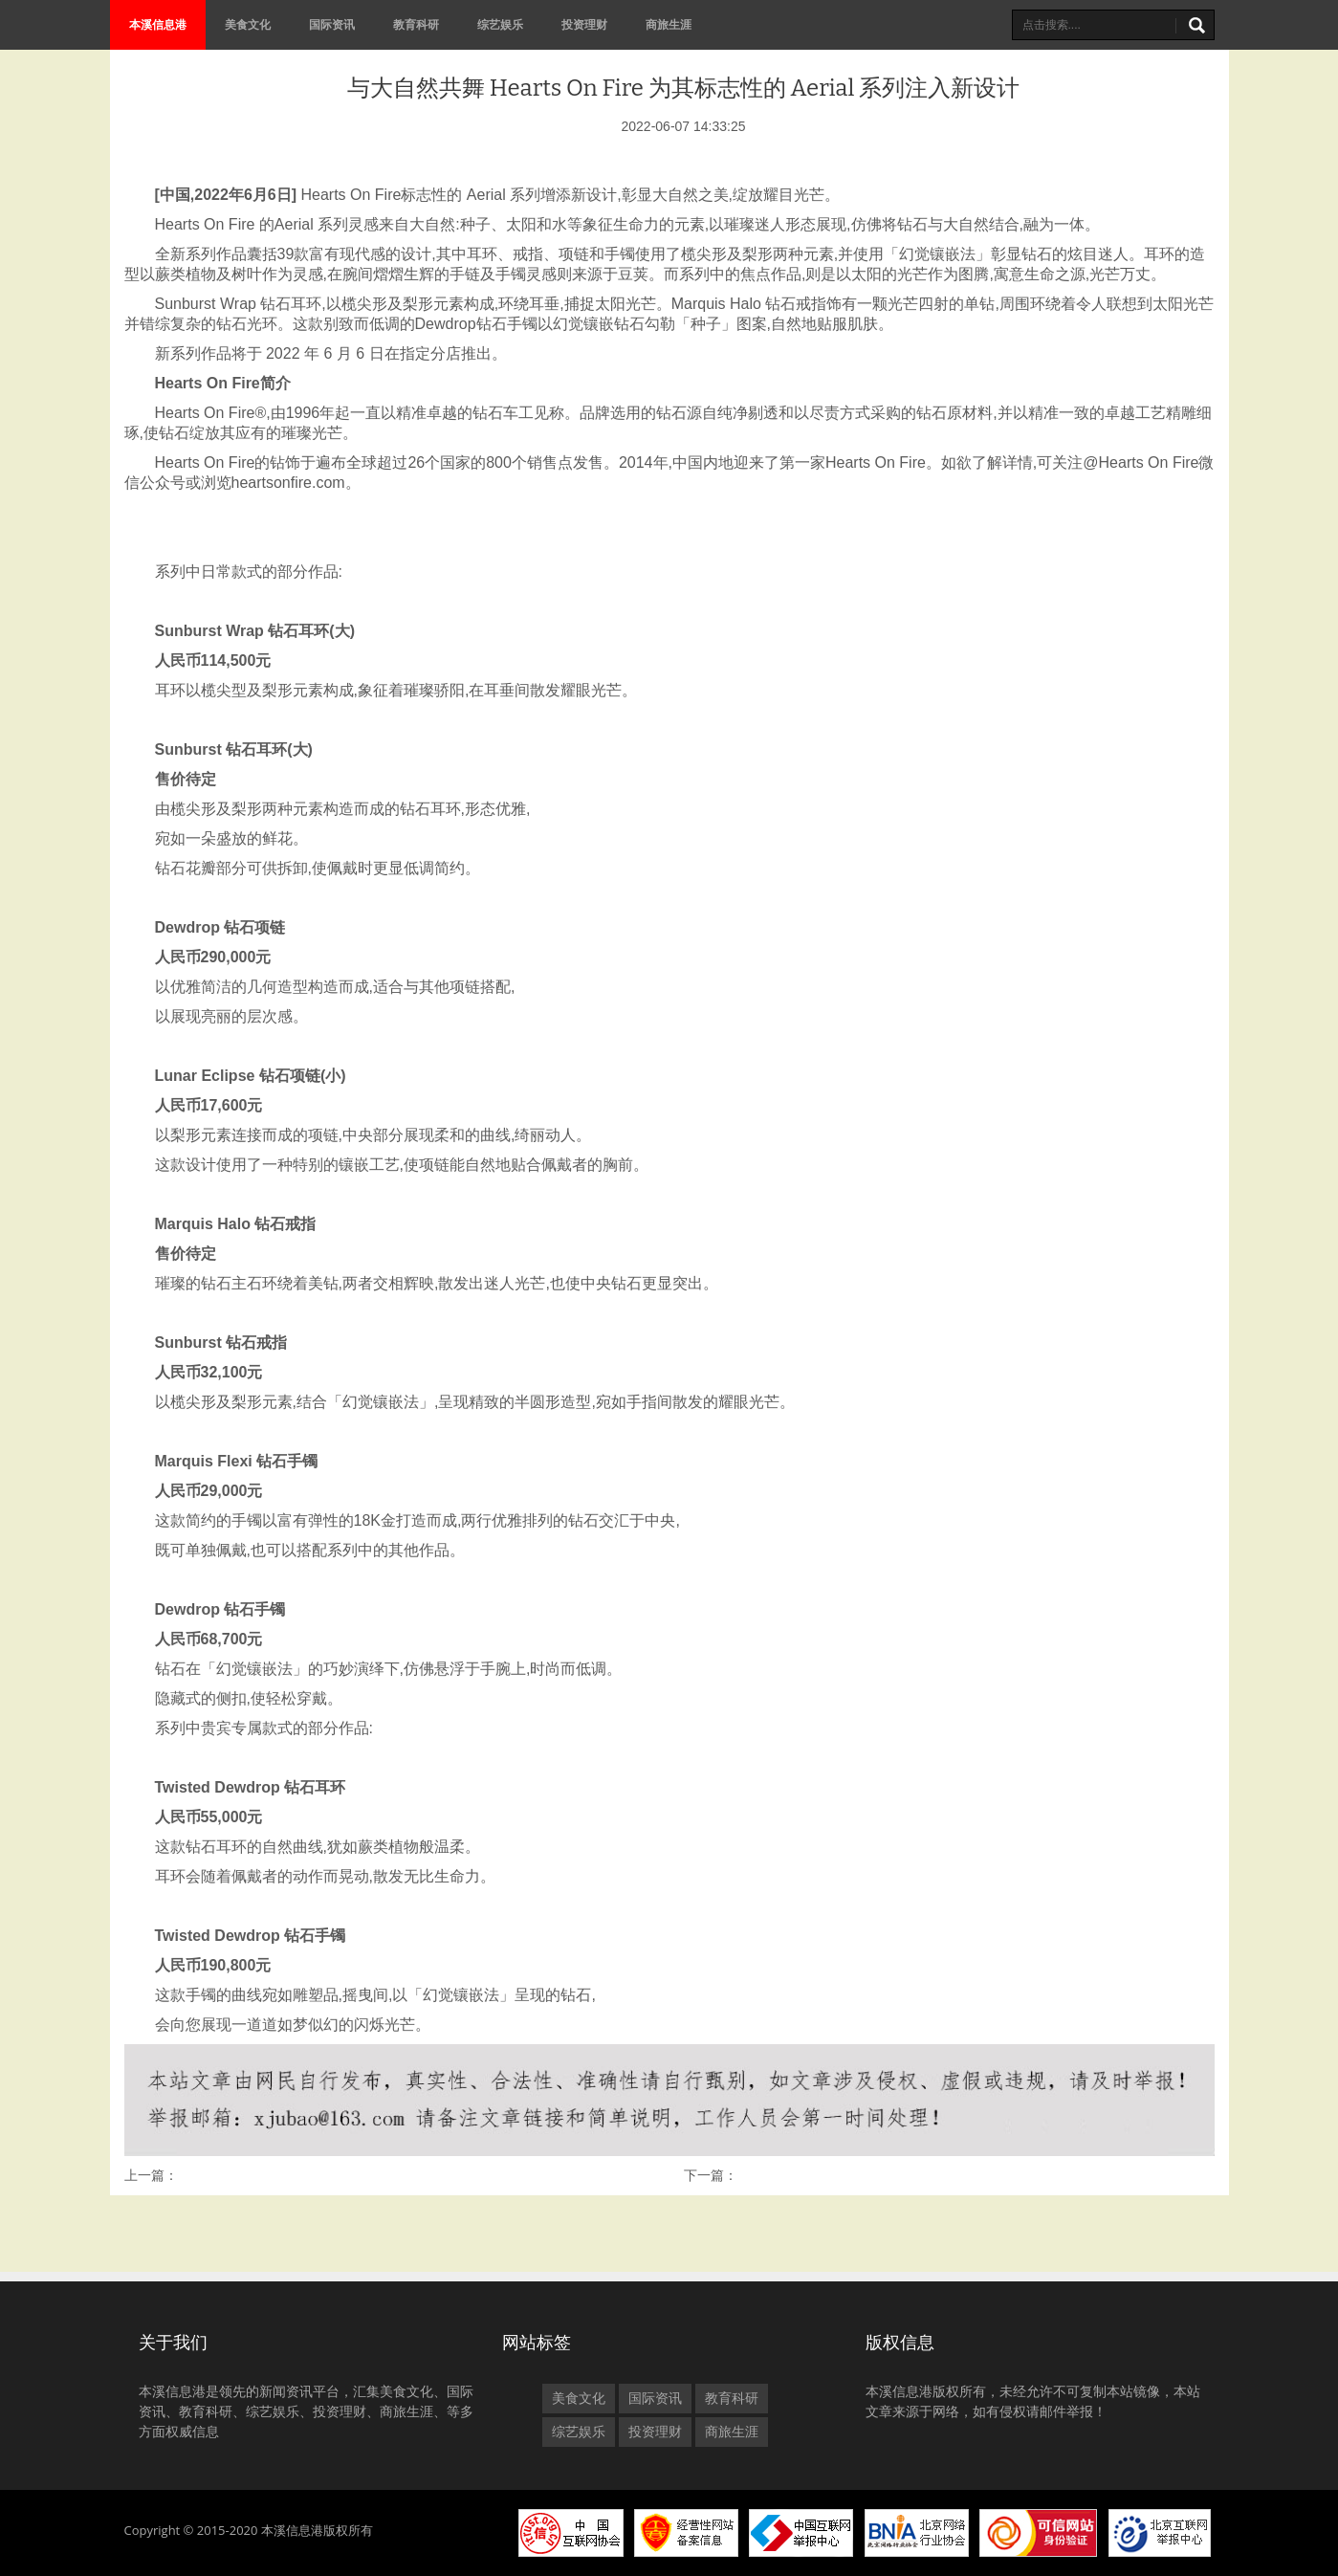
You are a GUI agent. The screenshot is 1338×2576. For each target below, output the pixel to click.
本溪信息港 (157, 24)
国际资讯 (332, 24)
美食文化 (248, 24)
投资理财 (584, 24)
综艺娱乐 (500, 24)
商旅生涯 (668, 24)
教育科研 (416, 24)
